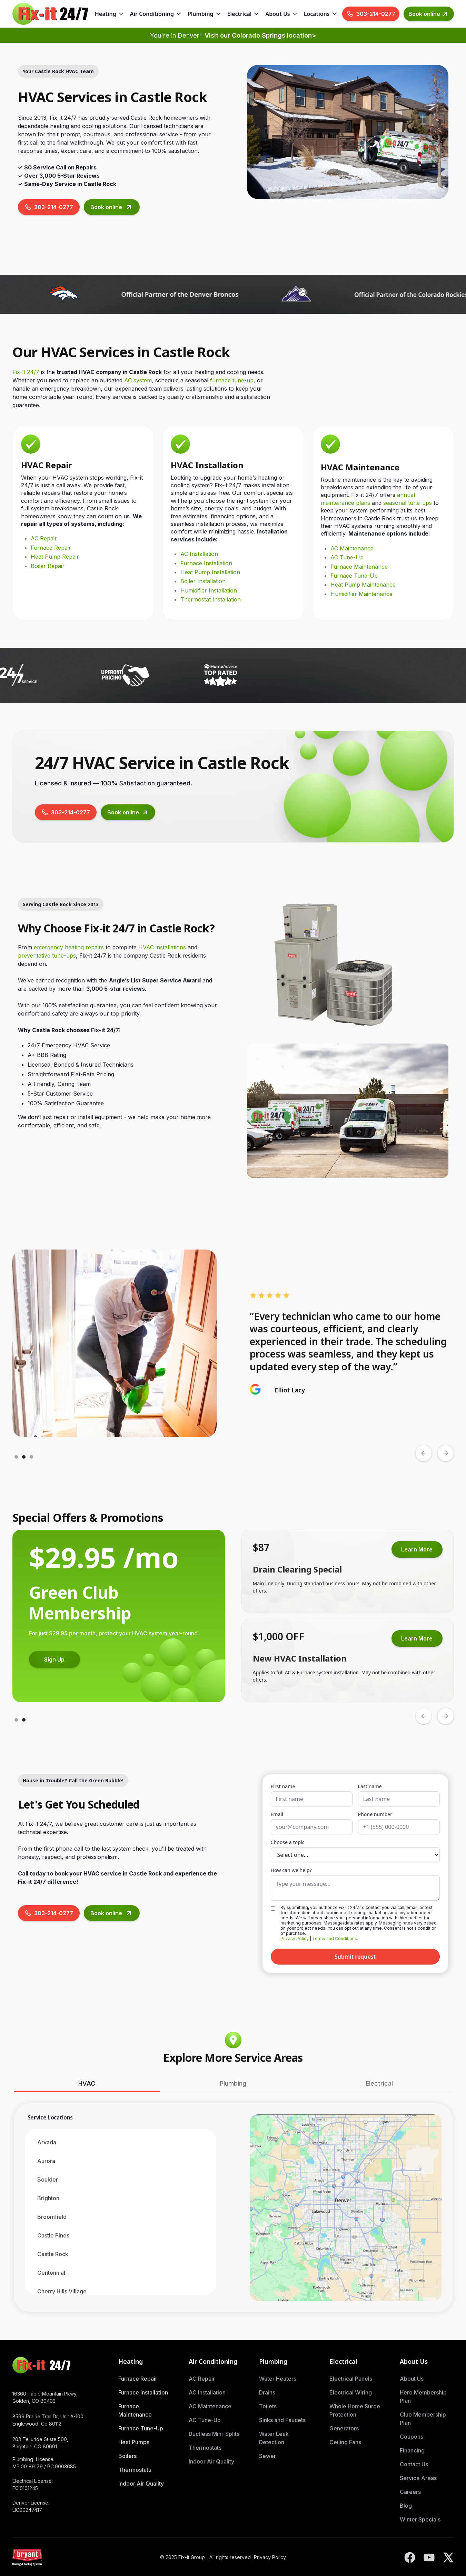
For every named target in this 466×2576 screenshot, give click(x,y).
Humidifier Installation (208, 590)
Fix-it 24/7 (25, 372)
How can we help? (291, 1870)
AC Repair (44, 538)
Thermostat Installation (210, 599)
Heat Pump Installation (210, 572)
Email (277, 1814)
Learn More (54, 1647)
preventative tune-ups (47, 955)
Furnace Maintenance (359, 566)
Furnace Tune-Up (354, 575)
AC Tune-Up (347, 557)
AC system (138, 380)
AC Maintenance (352, 548)
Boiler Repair (48, 565)
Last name (370, 1786)
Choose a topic (288, 1842)
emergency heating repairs (69, 947)
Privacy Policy (294, 1938)
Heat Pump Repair (55, 556)
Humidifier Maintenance (361, 593)
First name (283, 1786)
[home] (50, 14)
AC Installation (199, 553)
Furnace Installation (206, 563)
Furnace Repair (51, 547)
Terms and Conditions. (335, 1938)
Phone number (375, 1814)
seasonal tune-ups (407, 502)
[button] (110, 14)
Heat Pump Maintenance (363, 584)
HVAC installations (162, 947)
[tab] (87, 2084)
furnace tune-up (232, 380)
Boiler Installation (203, 581)
